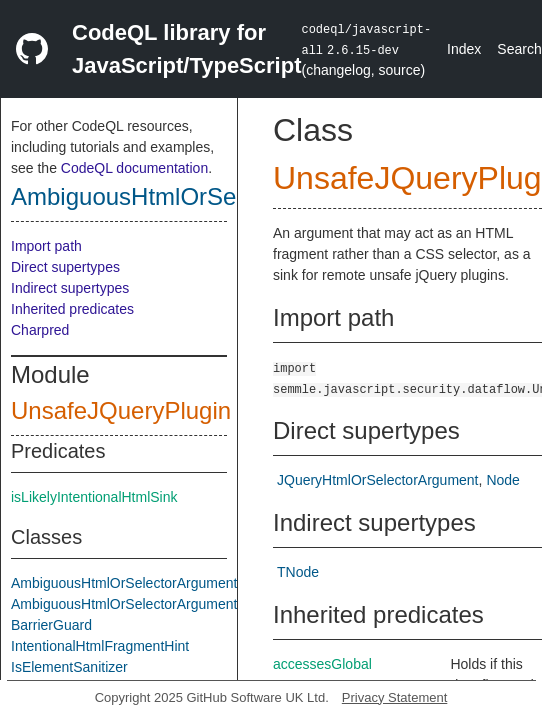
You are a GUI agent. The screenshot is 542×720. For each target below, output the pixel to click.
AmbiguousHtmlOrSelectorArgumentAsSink (146, 604)
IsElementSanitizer (69, 667)
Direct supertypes (65, 267)
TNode (298, 572)
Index (464, 49)
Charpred (40, 330)
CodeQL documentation (134, 168)
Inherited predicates (72, 309)
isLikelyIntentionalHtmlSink (94, 497)
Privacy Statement (395, 697)
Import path (46, 246)
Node (502, 480)
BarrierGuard (51, 625)
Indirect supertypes (70, 288)
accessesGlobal (322, 664)
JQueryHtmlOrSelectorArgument (378, 480)
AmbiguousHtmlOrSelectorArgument (205, 196)
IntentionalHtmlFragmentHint (100, 646)
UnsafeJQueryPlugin (121, 410)
